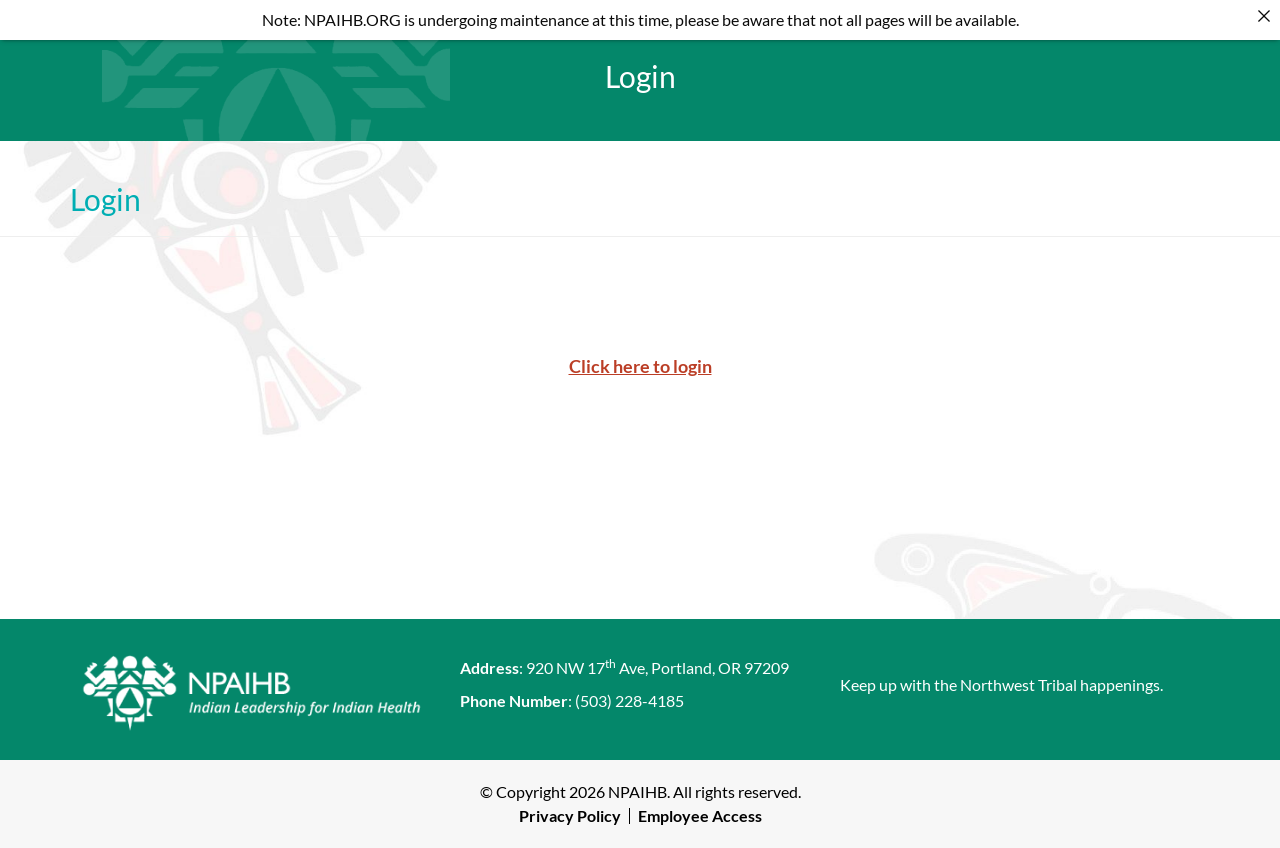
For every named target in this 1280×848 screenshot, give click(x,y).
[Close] (1264, 16)
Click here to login (640, 366)
